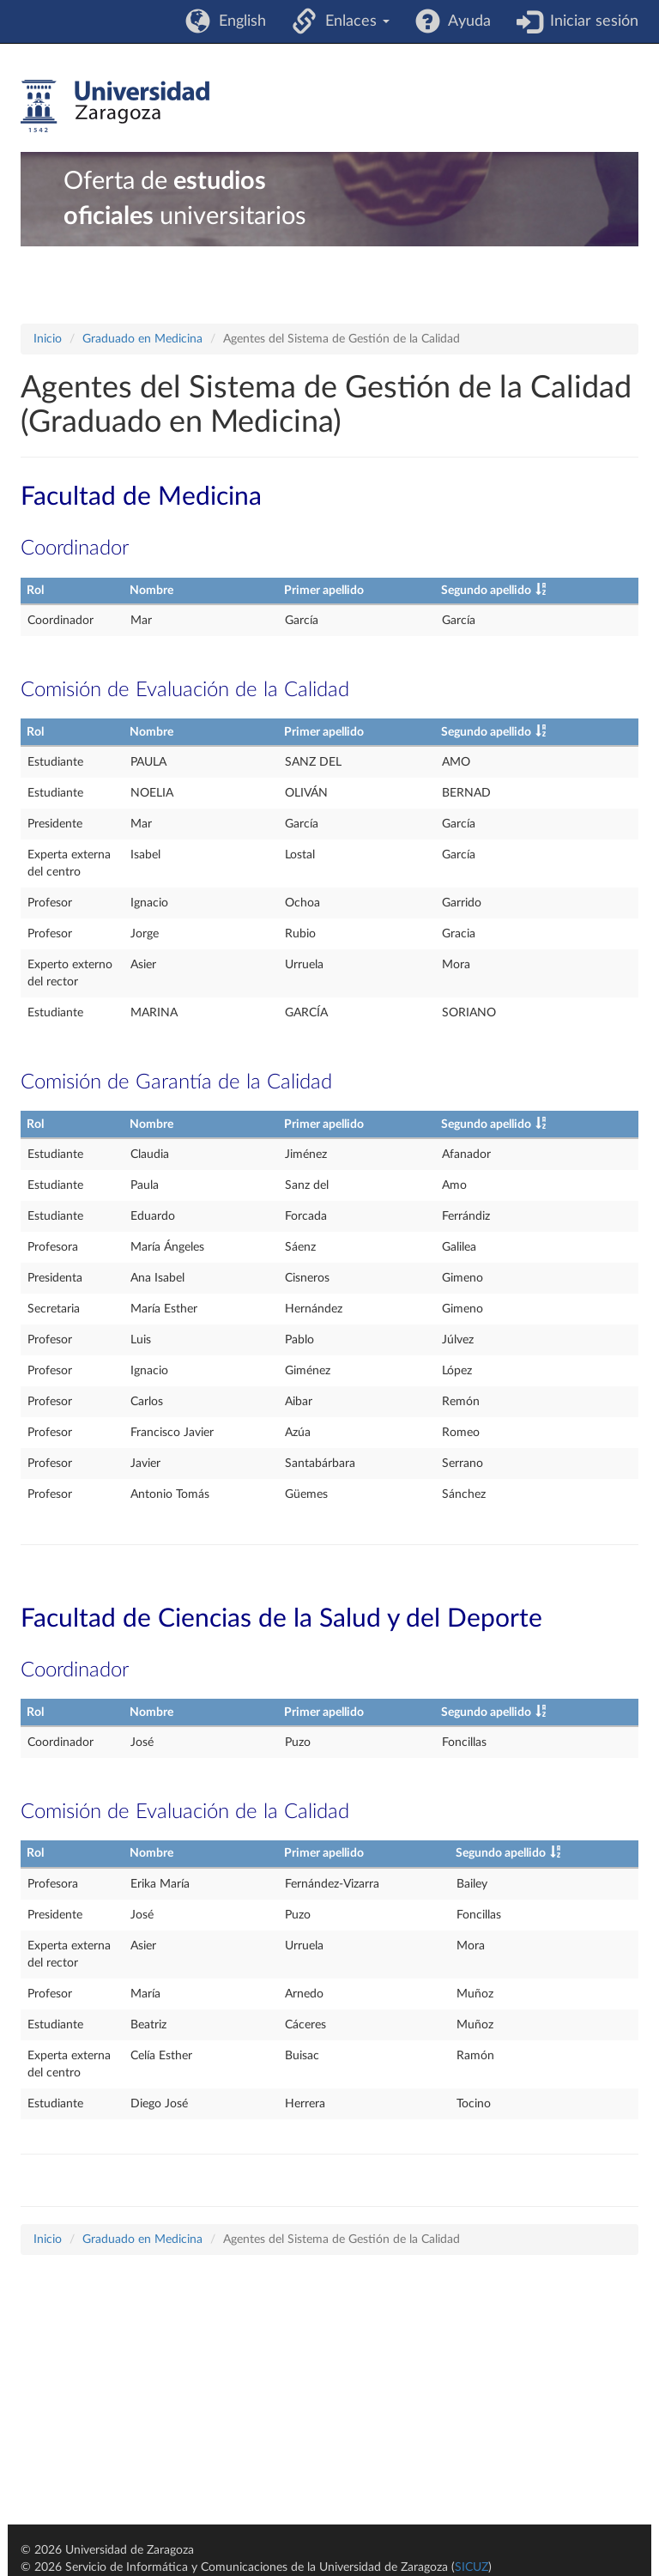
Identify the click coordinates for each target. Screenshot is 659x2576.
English (238, 21)
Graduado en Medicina (142, 339)
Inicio (47, 339)
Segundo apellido (486, 591)
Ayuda (465, 21)
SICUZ (471, 2567)
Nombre (151, 591)
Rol (35, 591)
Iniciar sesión (589, 21)
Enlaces (353, 21)
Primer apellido (324, 591)
